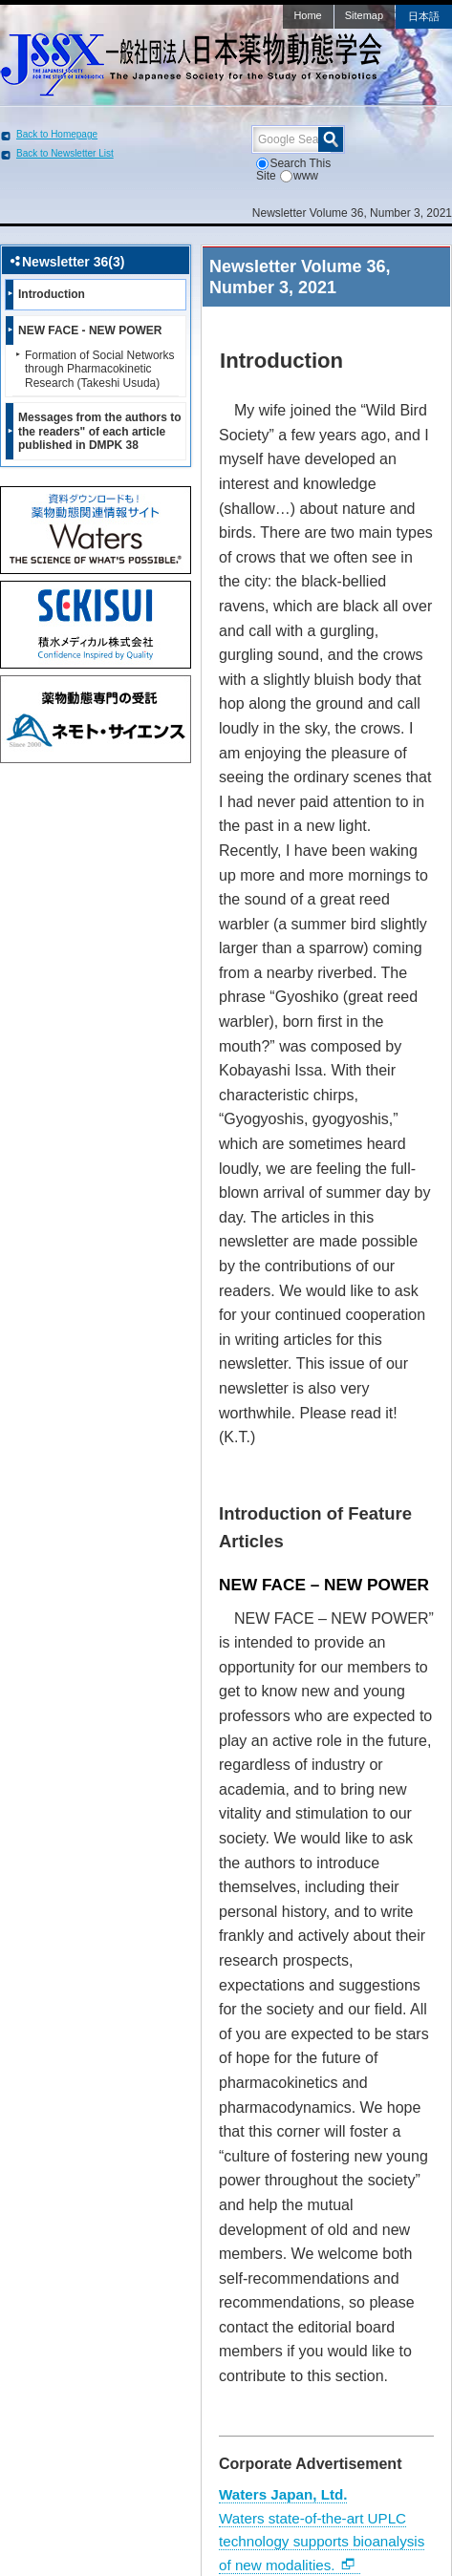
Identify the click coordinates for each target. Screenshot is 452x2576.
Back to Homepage (56, 134)
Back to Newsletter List (65, 153)
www (299, 175)
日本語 (424, 16)
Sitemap (364, 15)
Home (307, 15)
